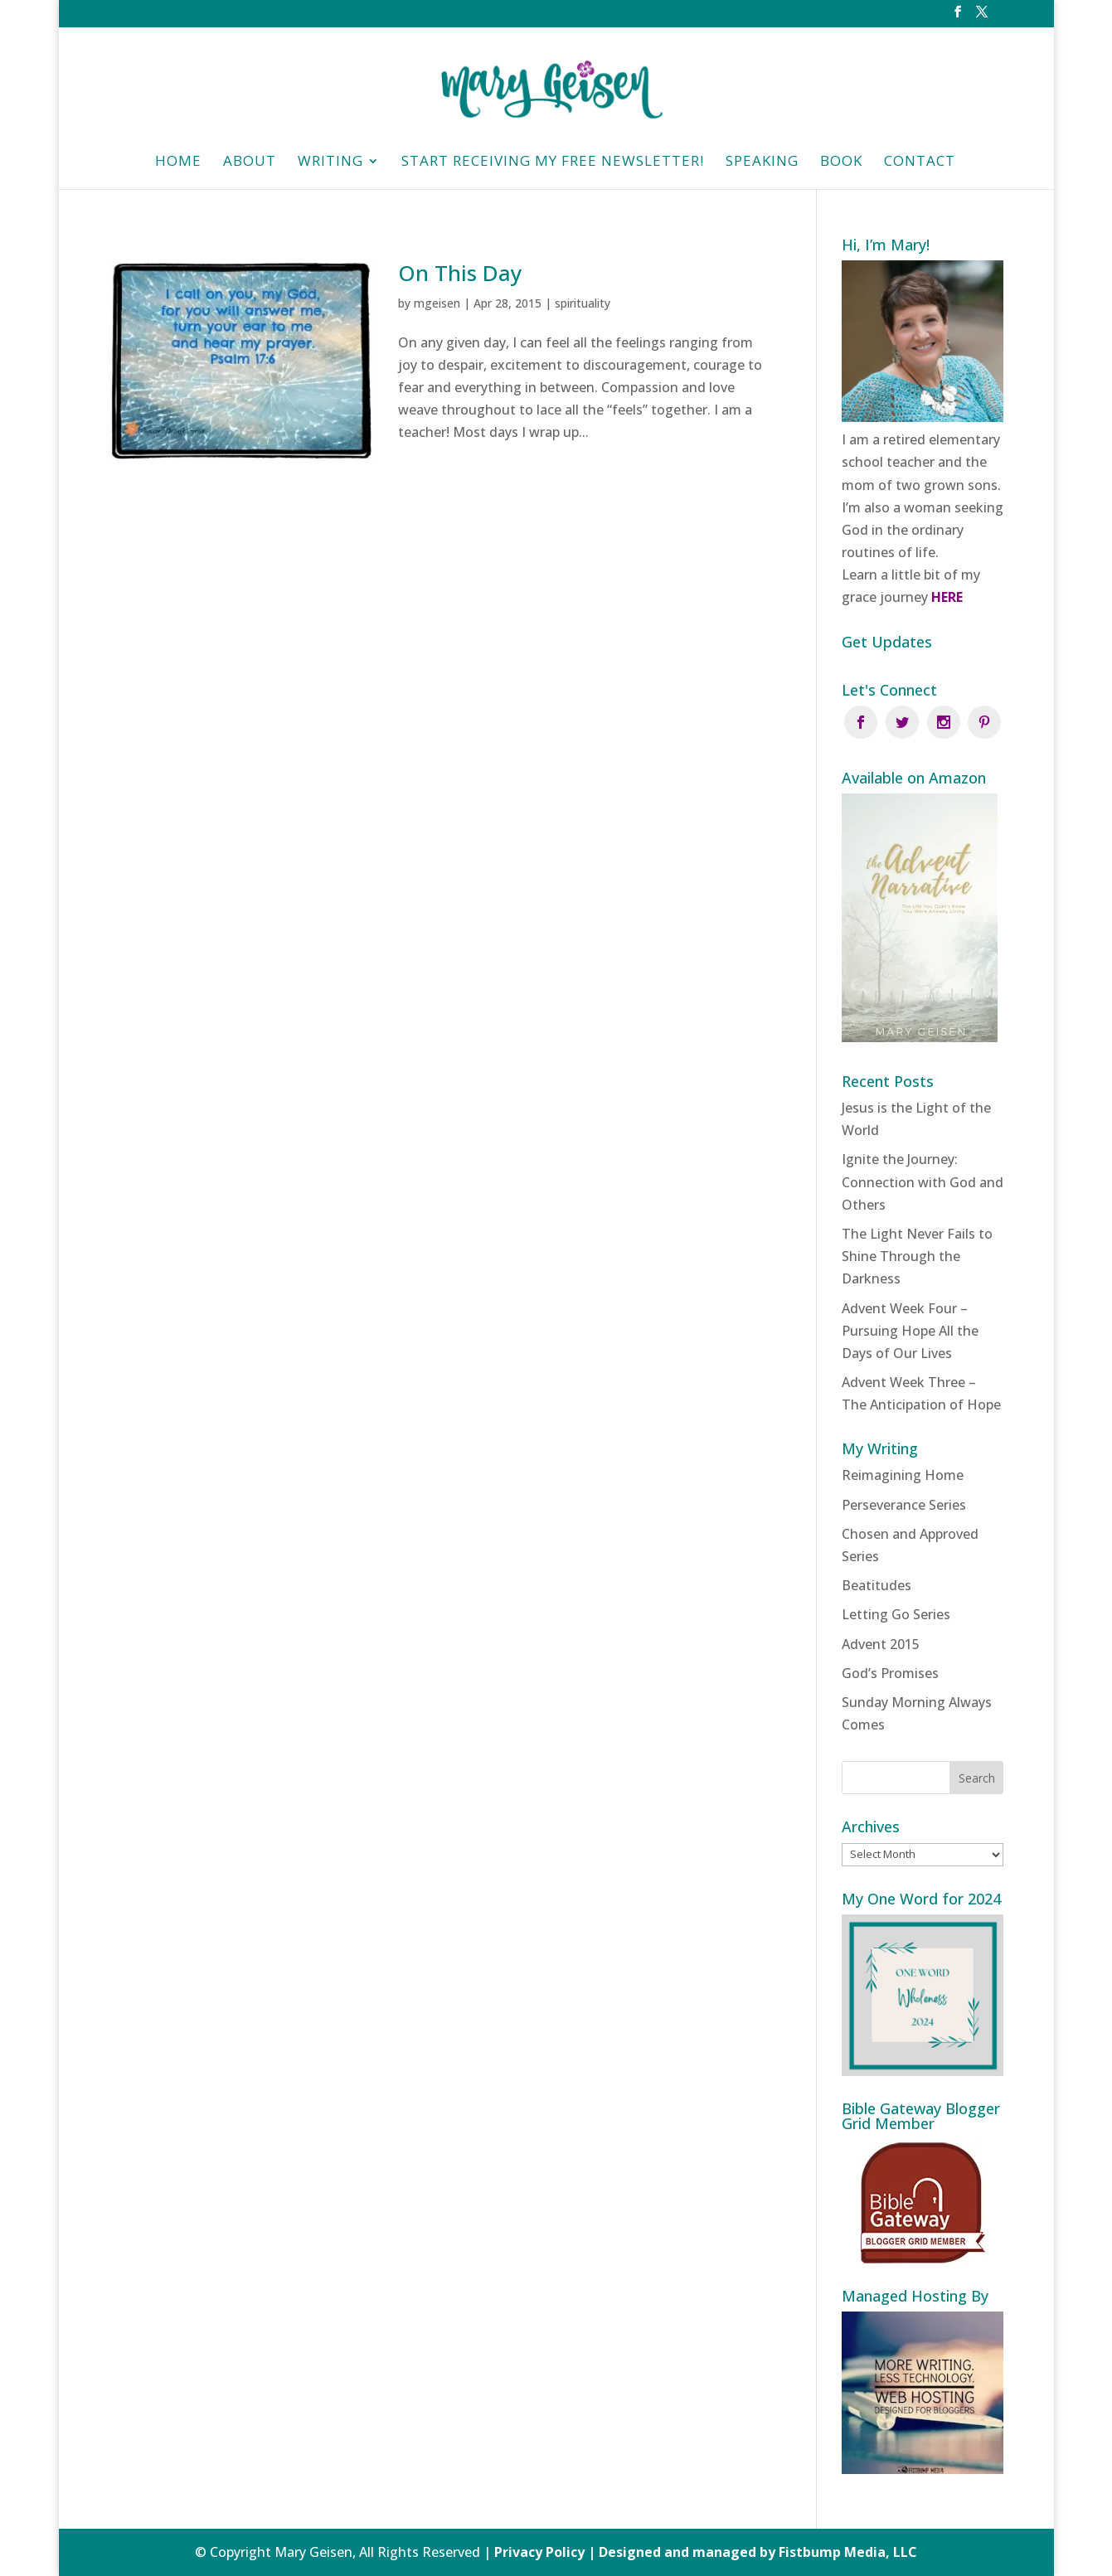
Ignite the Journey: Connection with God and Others (922, 1181)
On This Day (460, 273)
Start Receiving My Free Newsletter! (552, 162)
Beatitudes (876, 1585)
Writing (330, 162)
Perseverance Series (904, 1505)
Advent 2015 (881, 1644)
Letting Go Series (896, 1614)
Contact (919, 162)
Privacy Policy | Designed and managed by (636, 2552)
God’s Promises (890, 1673)
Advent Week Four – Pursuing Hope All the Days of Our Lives (910, 1330)
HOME (178, 162)
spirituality (582, 303)
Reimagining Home (903, 1475)
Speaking (762, 162)
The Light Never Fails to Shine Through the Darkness (917, 1256)
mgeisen (437, 303)
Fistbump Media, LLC (848, 2552)
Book (841, 162)
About (249, 162)
